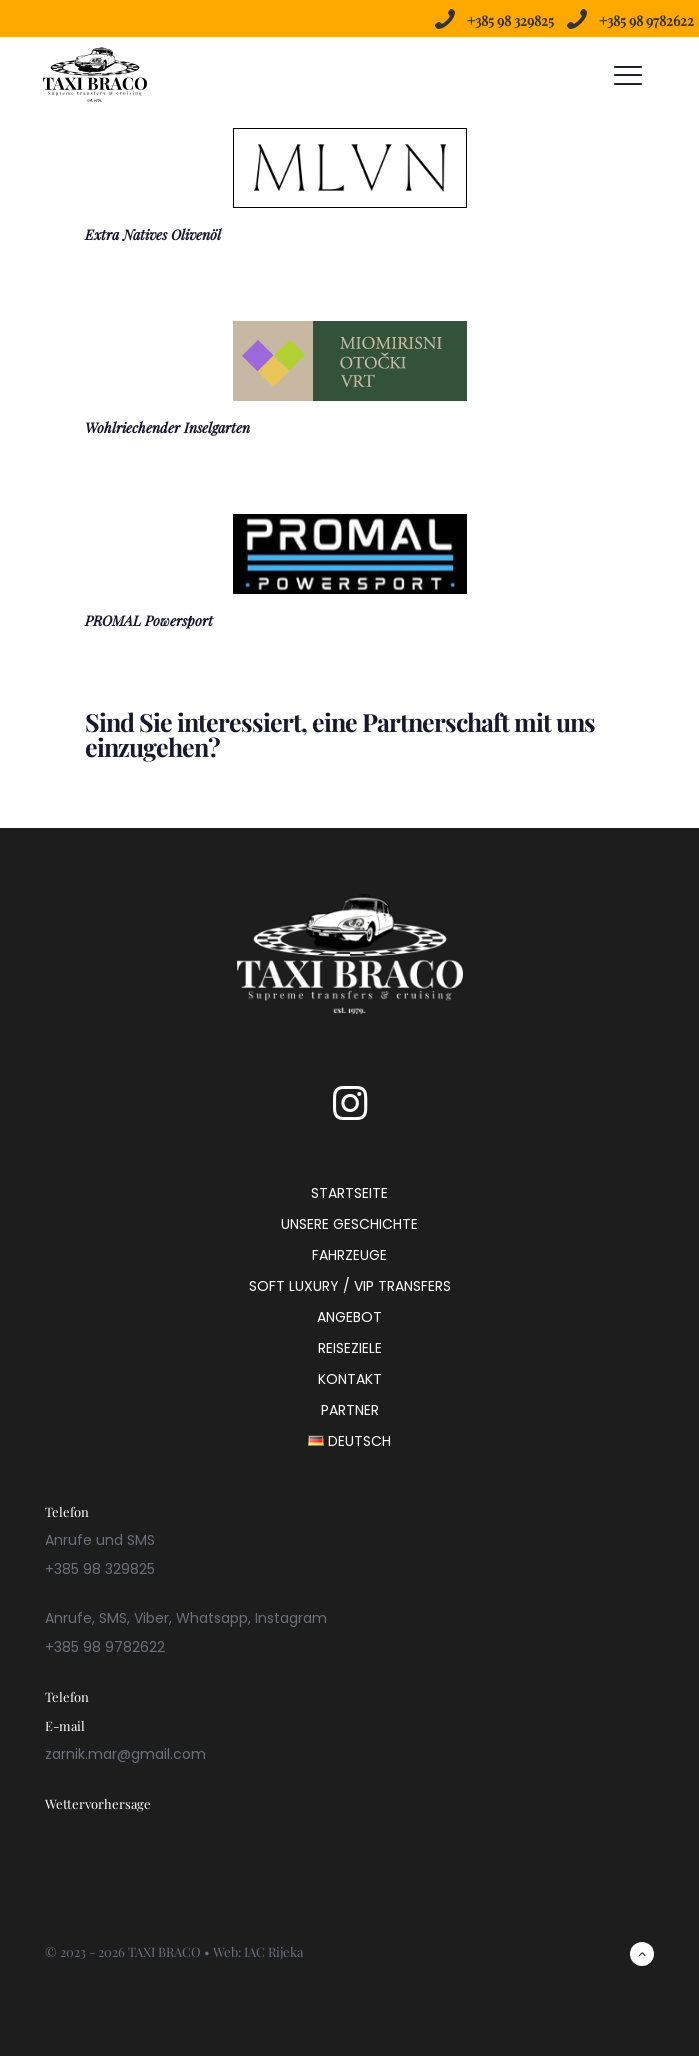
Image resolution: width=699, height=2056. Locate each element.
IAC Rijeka (273, 1951)
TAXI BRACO (164, 1951)
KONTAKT (350, 1379)
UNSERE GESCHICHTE (349, 1224)
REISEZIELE (350, 1348)
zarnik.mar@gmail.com (125, 1754)
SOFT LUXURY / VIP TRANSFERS (350, 1286)
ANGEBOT (349, 1317)
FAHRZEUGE (349, 1255)
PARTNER (350, 1410)
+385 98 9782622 (646, 20)
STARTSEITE (349, 1193)
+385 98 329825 (510, 20)
